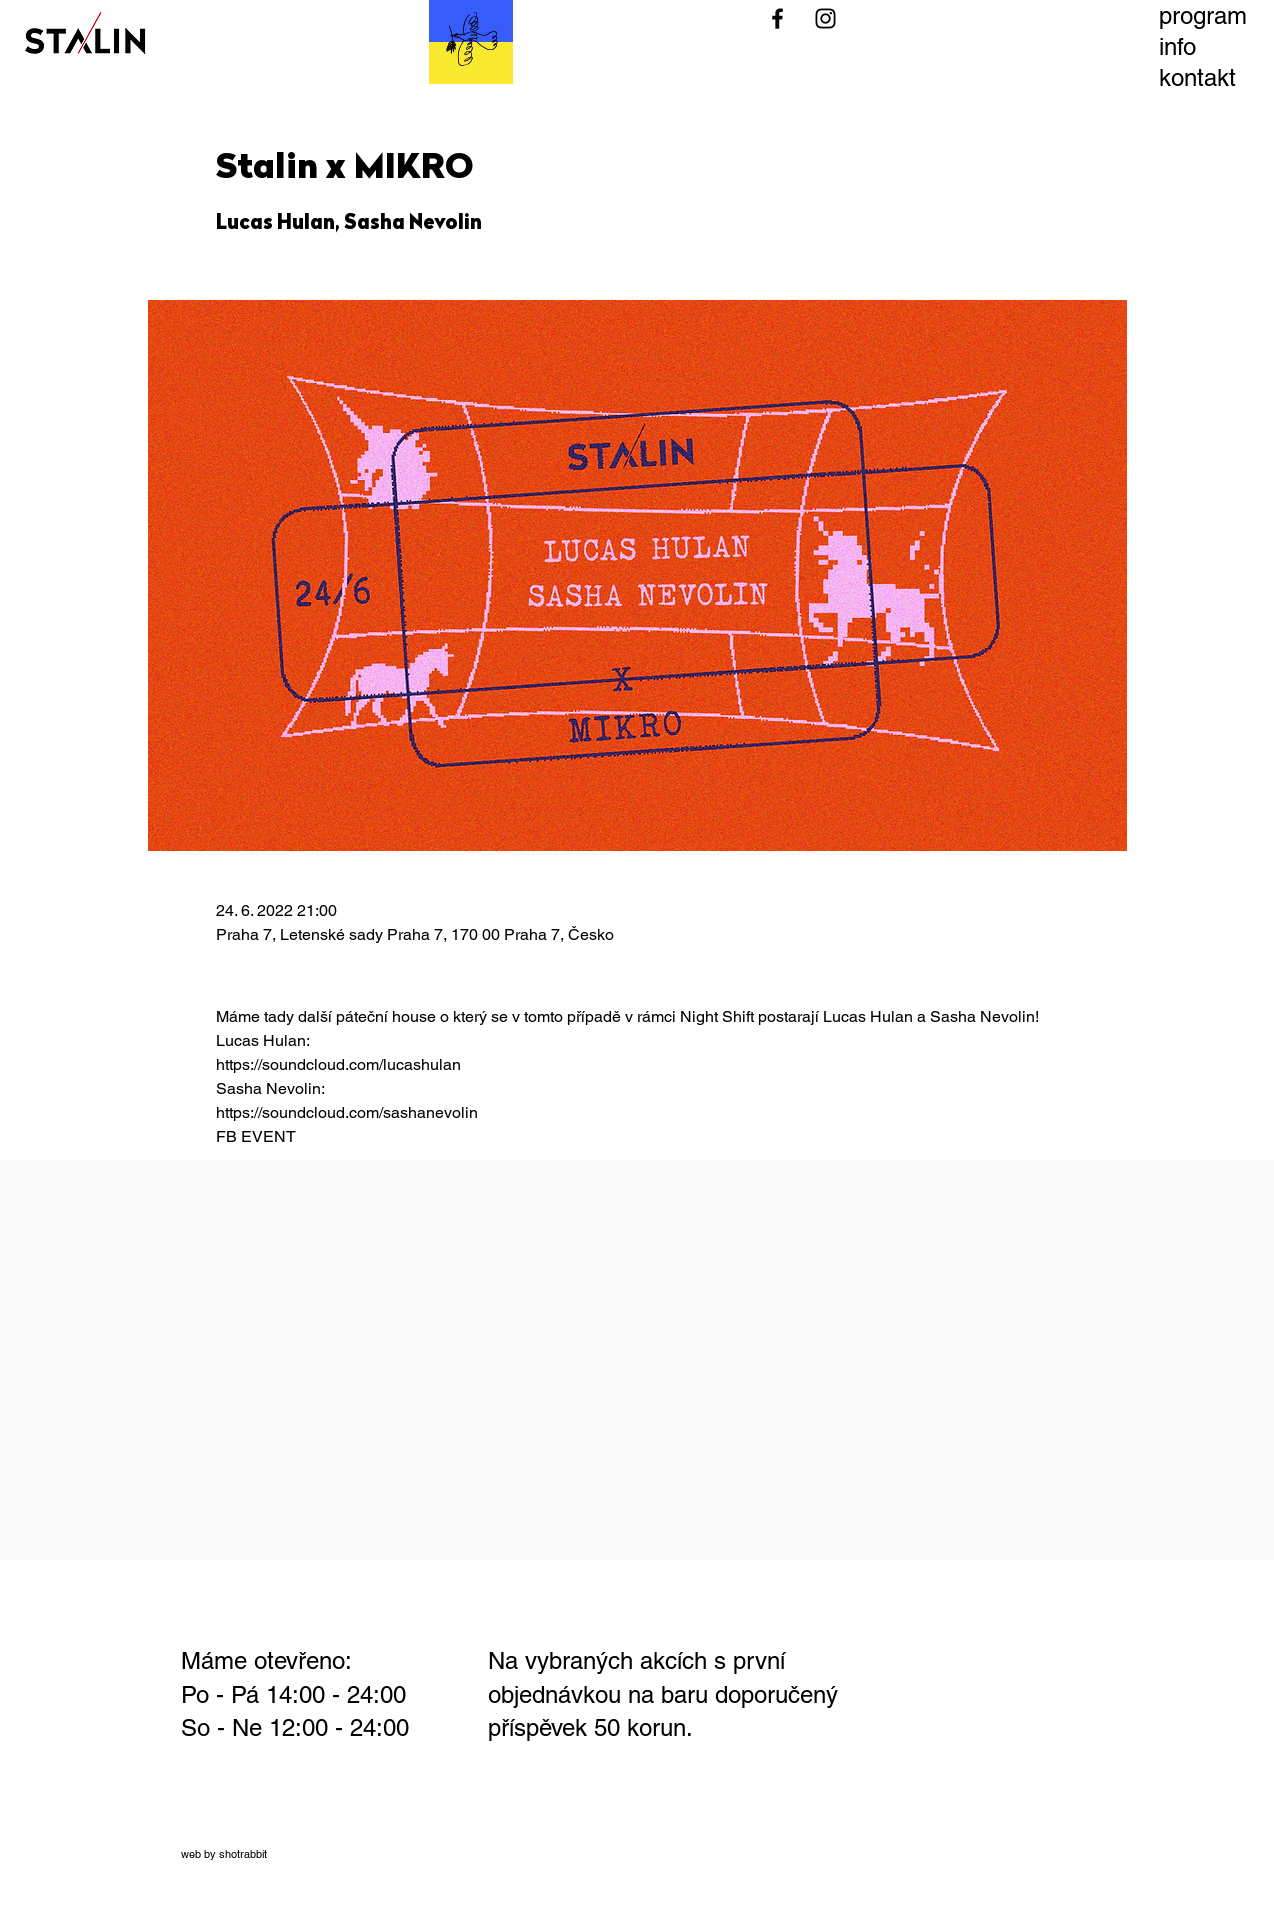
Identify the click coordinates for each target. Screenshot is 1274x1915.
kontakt (1197, 77)
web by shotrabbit (224, 1854)
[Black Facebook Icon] (777, 18)
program (1203, 15)
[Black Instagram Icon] (825, 18)
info (1177, 46)
